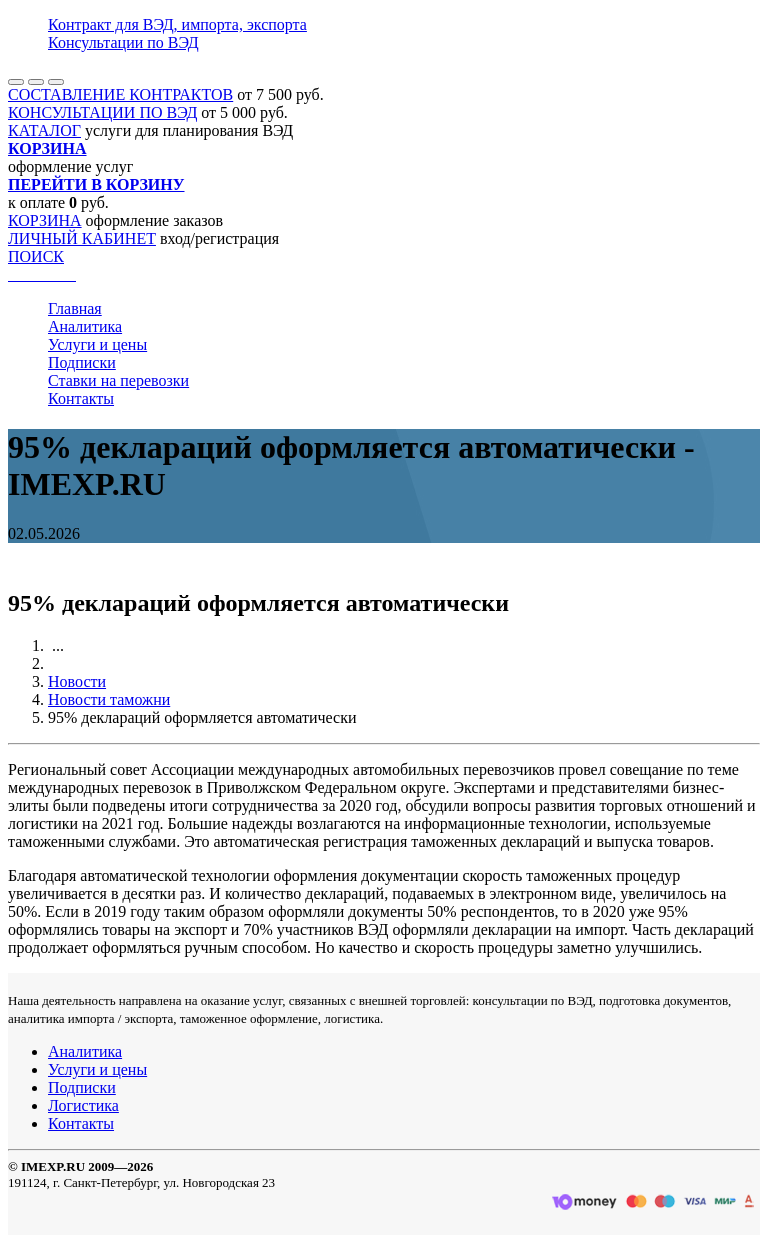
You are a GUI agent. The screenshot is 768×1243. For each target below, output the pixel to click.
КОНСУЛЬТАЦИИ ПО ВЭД (102, 112)
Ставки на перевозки (118, 380)
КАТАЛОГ (44, 130)
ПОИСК (36, 256)
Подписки (82, 362)
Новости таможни (109, 699)
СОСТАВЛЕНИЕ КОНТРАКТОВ (120, 94)
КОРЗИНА (45, 220)
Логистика (83, 1105)
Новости (77, 681)
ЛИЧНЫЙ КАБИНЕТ (82, 238)
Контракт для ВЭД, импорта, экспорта (177, 24)
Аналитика (85, 326)
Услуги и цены (97, 344)
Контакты (81, 398)
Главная (75, 308)
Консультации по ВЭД (123, 42)
